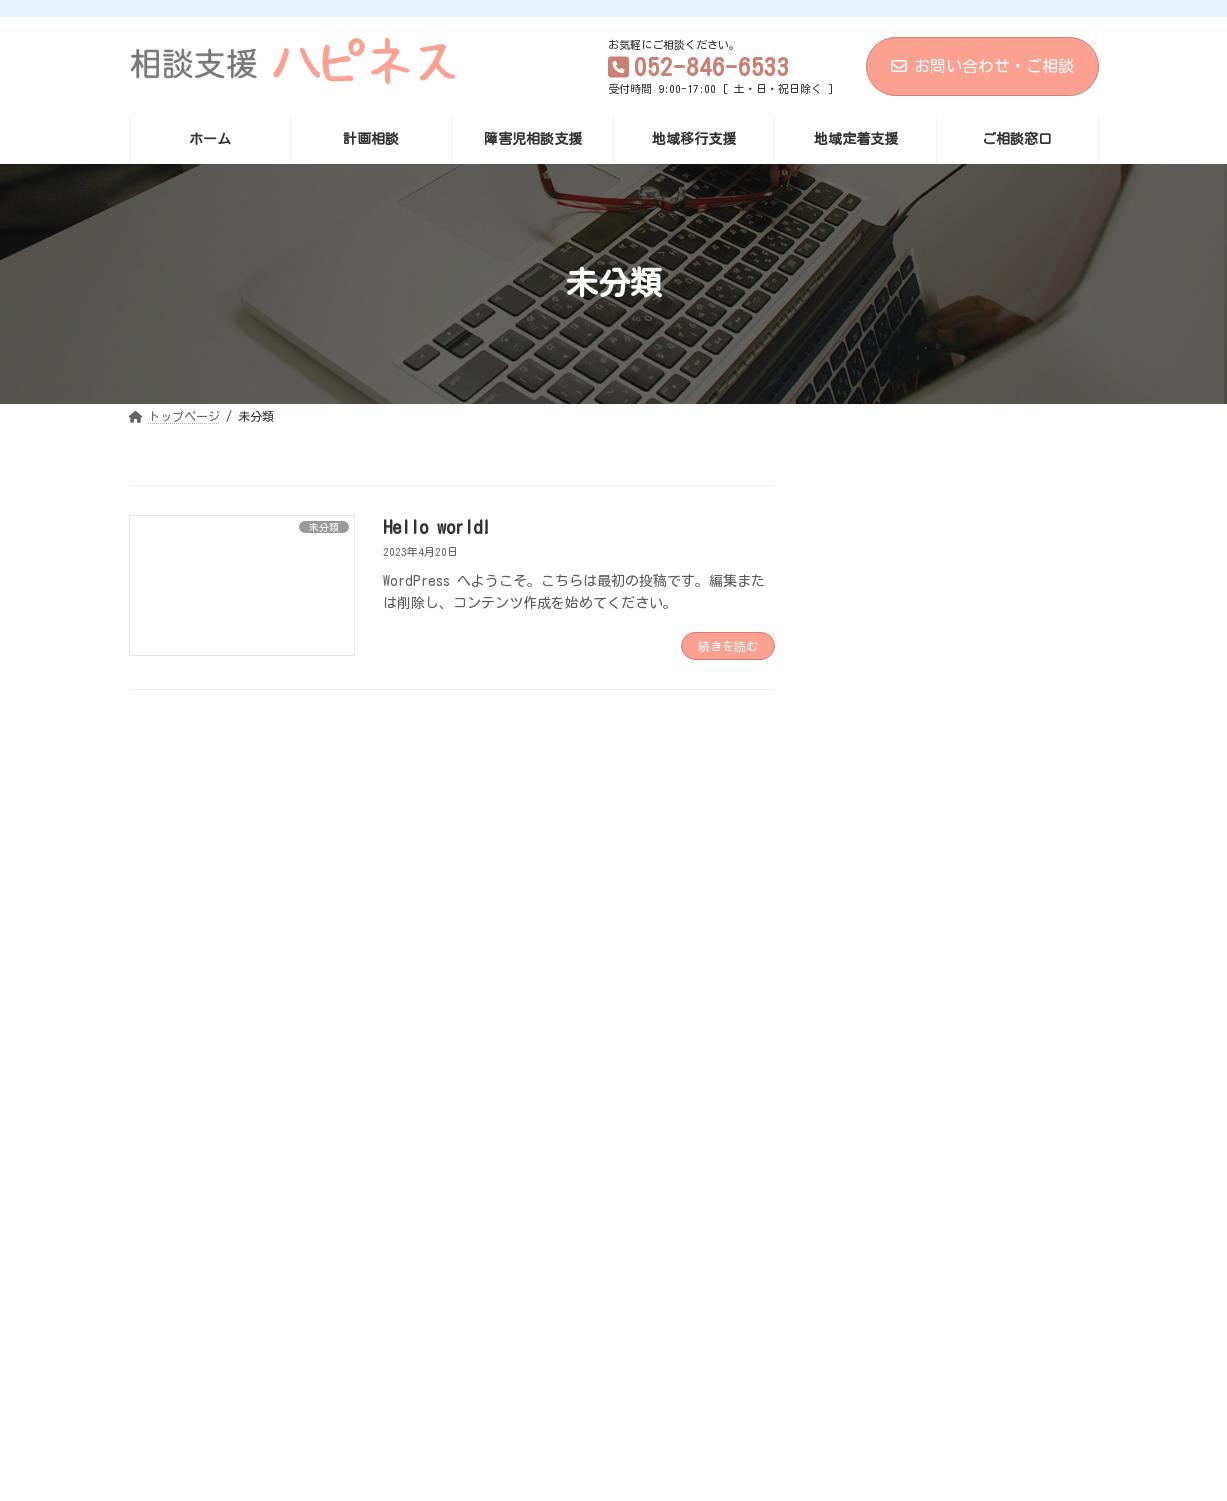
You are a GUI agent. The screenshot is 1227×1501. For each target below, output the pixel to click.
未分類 (864, 691)
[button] (613, 1280)
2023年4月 (874, 783)
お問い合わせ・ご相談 (982, 66)
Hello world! (436, 527)
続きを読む (728, 646)
